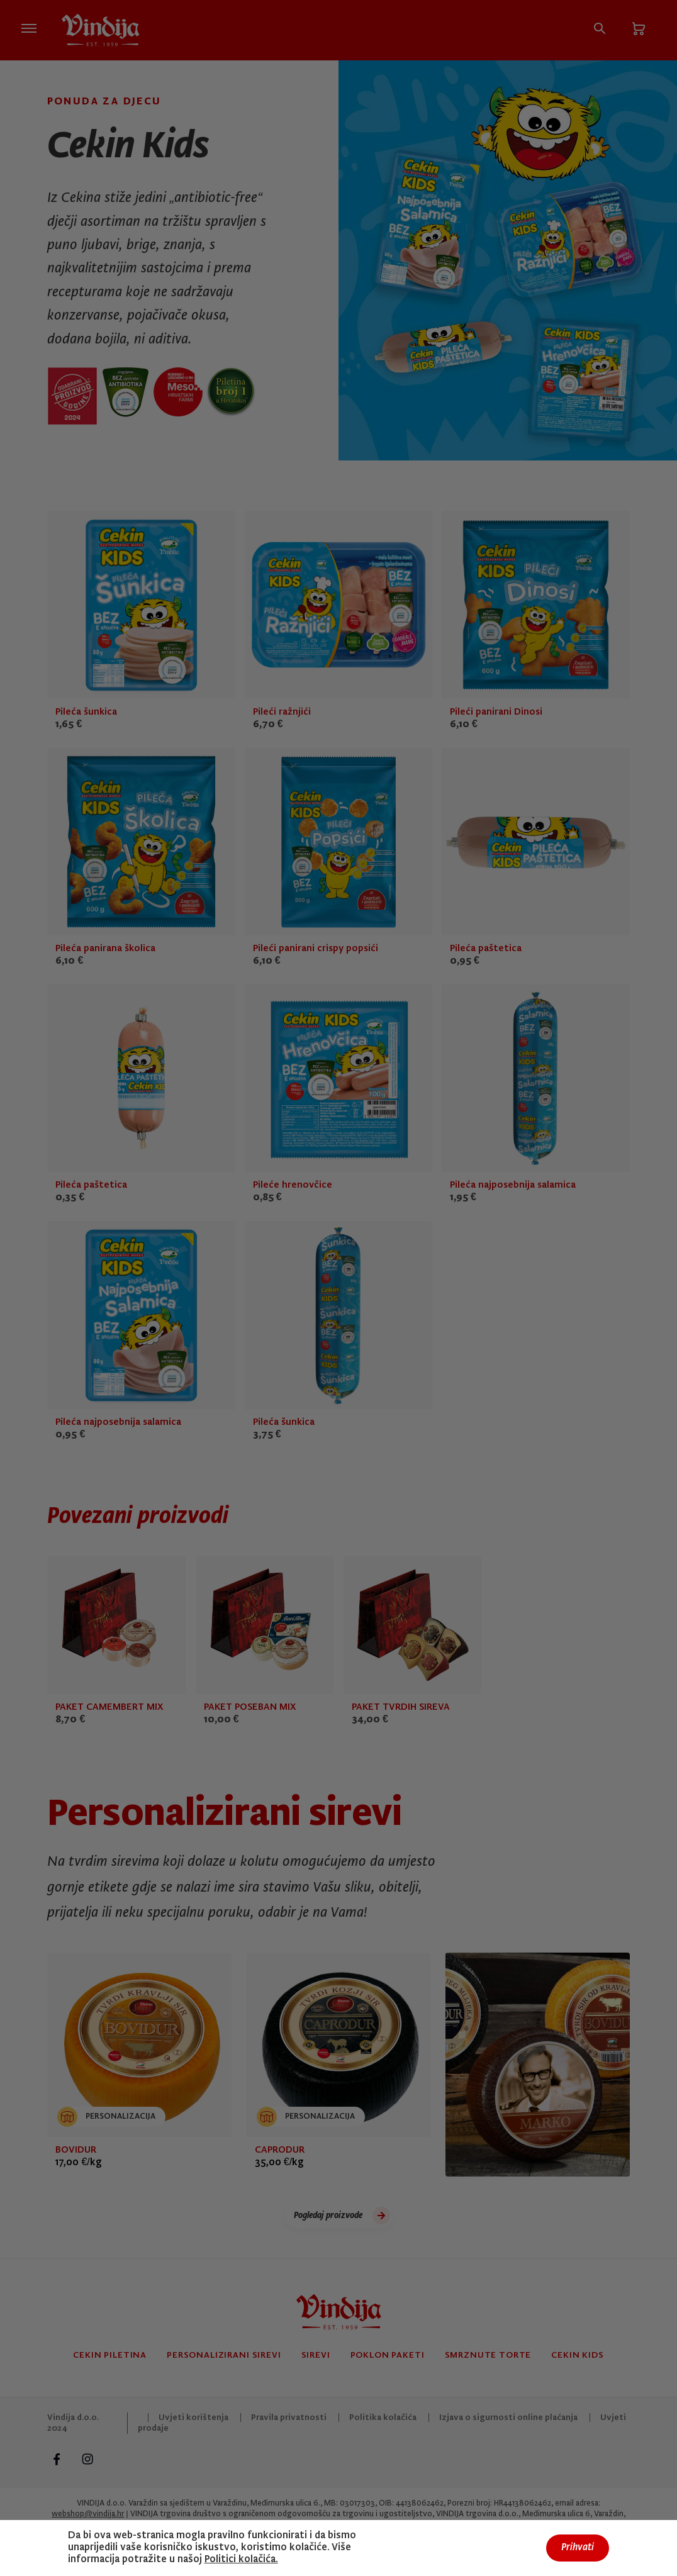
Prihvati (577, 2548)
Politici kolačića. (241, 2560)
